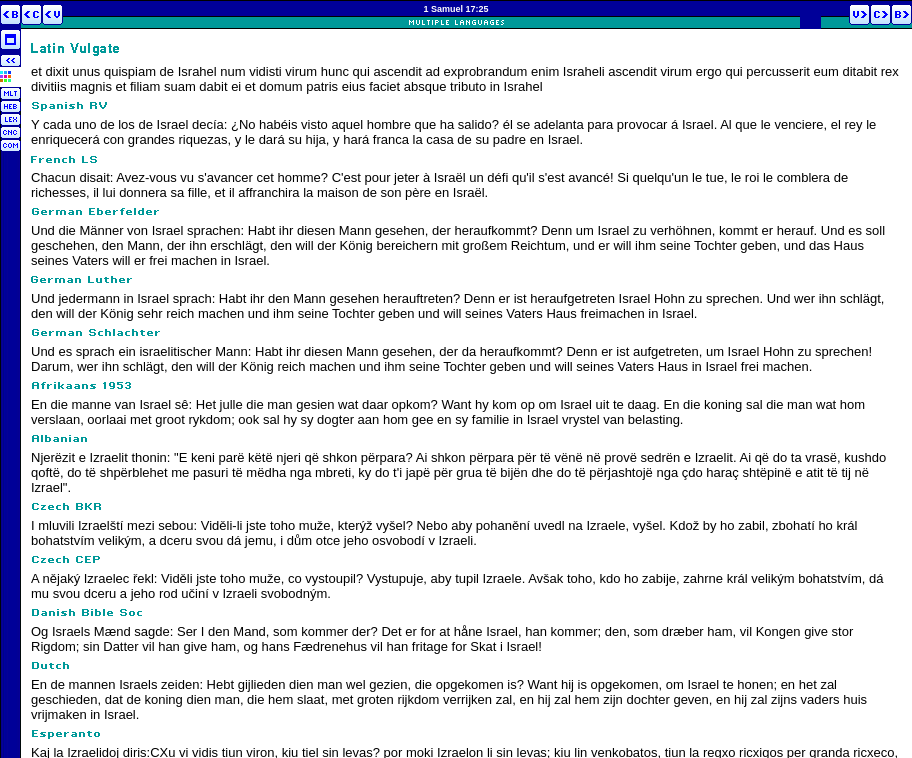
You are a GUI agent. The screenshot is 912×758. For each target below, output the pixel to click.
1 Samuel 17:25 (455, 9)
